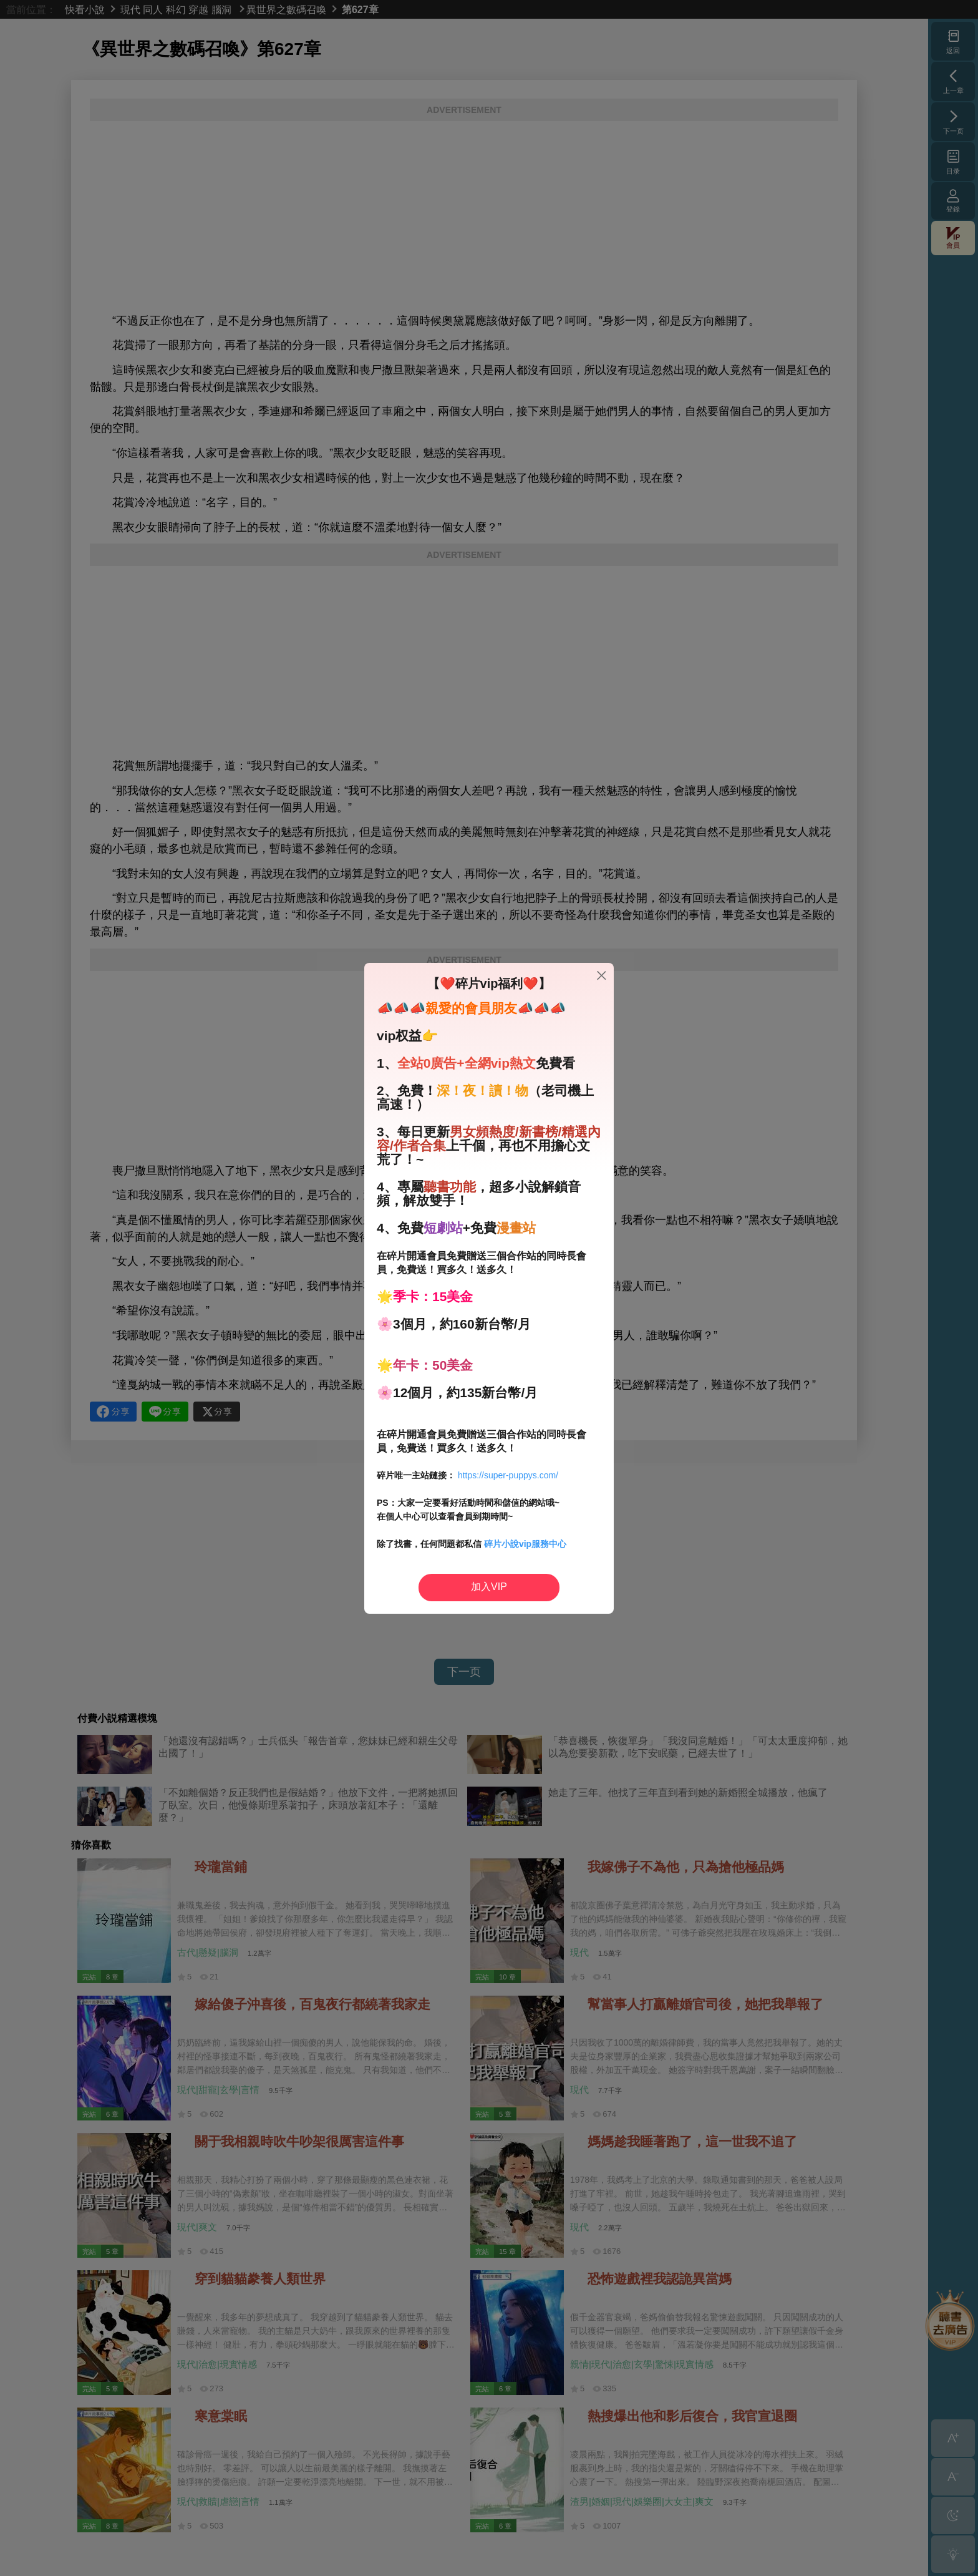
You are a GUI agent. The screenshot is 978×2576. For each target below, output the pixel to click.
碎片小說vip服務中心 (525, 1544)
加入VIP (489, 1586)
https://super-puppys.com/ (508, 1475)
